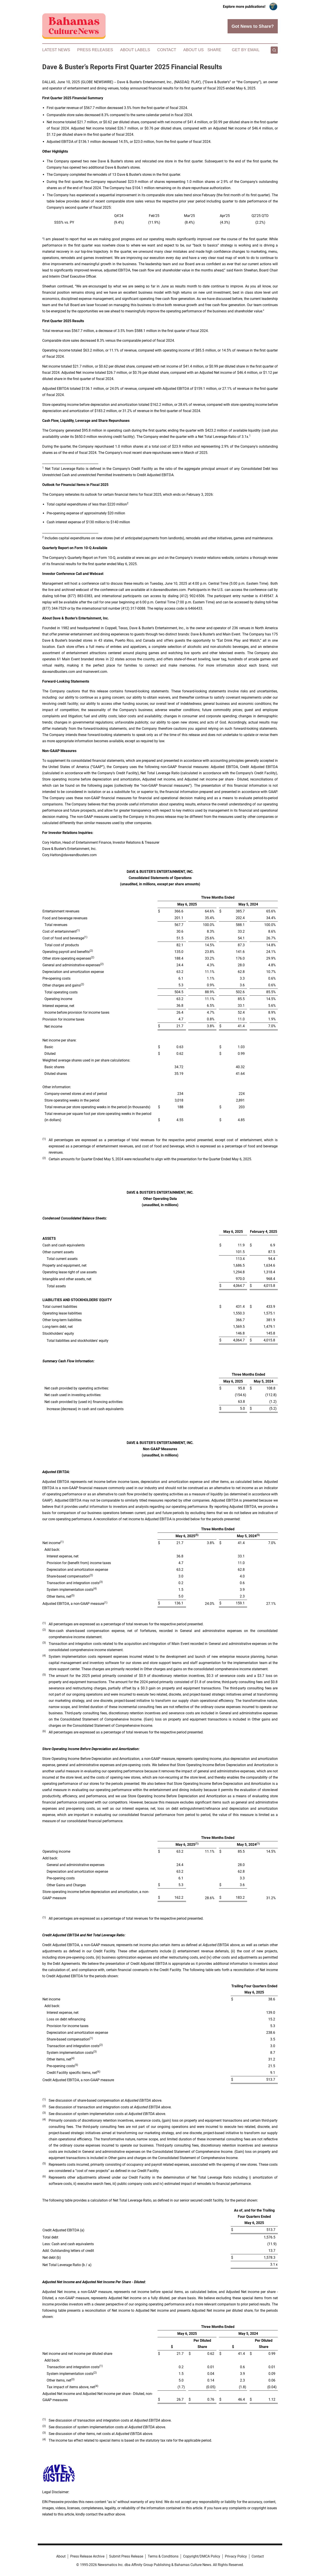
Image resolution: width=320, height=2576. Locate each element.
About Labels (135, 50)
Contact (166, 50)
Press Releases (95, 50)
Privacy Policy (236, 2556)
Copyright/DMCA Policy (201, 2556)
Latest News (56, 50)
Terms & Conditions (163, 2556)
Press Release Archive (87, 2556)
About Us (193, 50)
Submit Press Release (126, 2556)
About (61, 2556)
